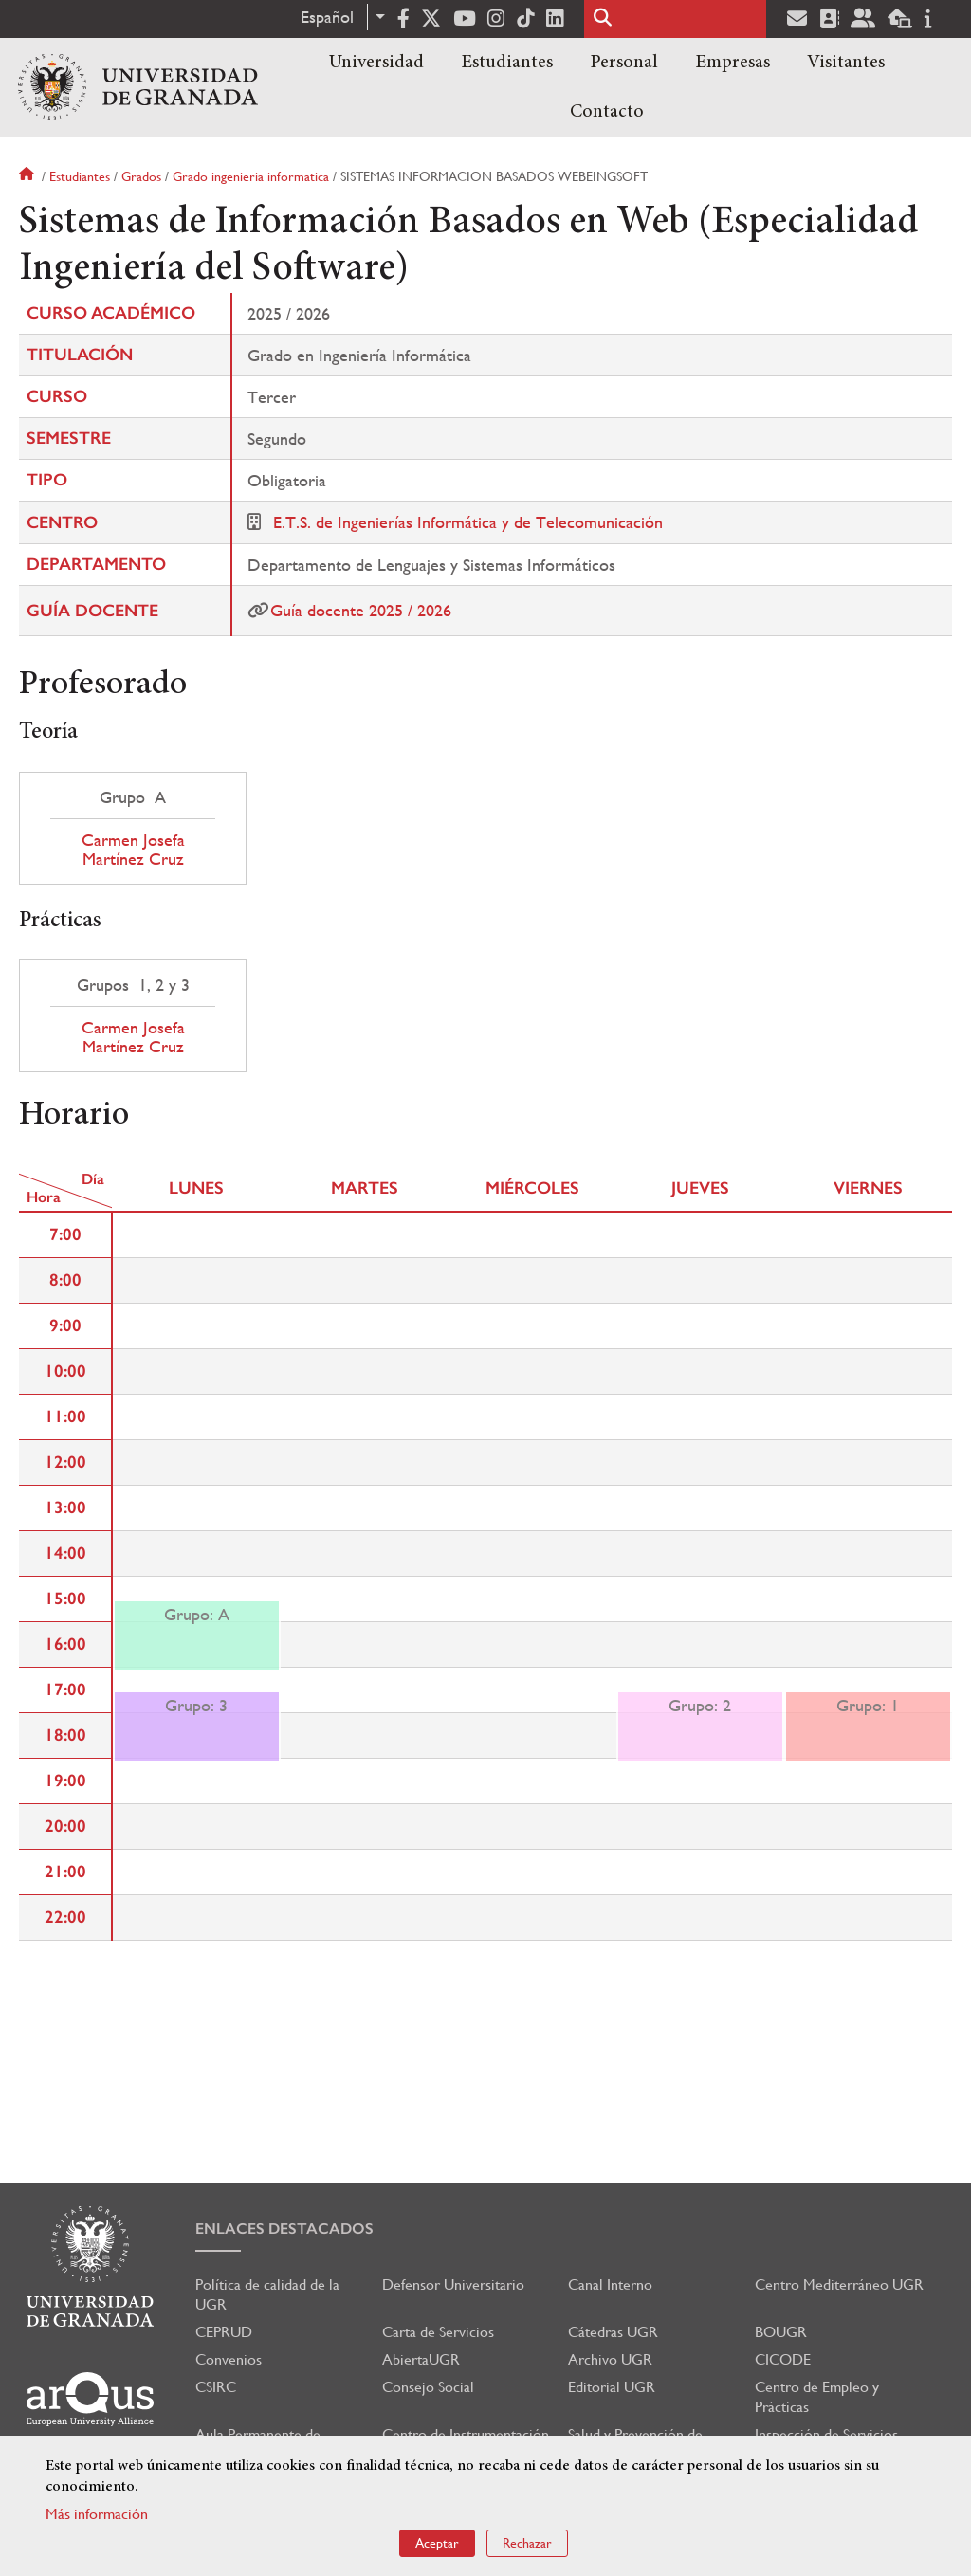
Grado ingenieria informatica (251, 176)
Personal (624, 62)
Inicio (28, 176)
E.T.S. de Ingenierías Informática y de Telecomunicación (468, 522)
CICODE (783, 2359)
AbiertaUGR (421, 2359)
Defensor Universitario (453, 2284)
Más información (97, 2514)
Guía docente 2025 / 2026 (360, 610)
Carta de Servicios (438, 2332)
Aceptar (437, 2542)
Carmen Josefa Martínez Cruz (133, 849)
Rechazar (527, 2542)
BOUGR (781, 2332)
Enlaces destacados (284, 2229)
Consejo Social (428, 2387)
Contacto (607, 111)
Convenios (228, 2359)
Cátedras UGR (613, 2332)
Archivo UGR (610, 2359)
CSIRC (215, 2387)
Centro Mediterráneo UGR (839, 2284)
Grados (141, 176)
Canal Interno (610, 2284)
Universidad (376, 62)
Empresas (732, 62)
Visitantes (846, 62)
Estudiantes (507, 62)
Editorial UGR (611, 2387)
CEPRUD (223, 2332)
